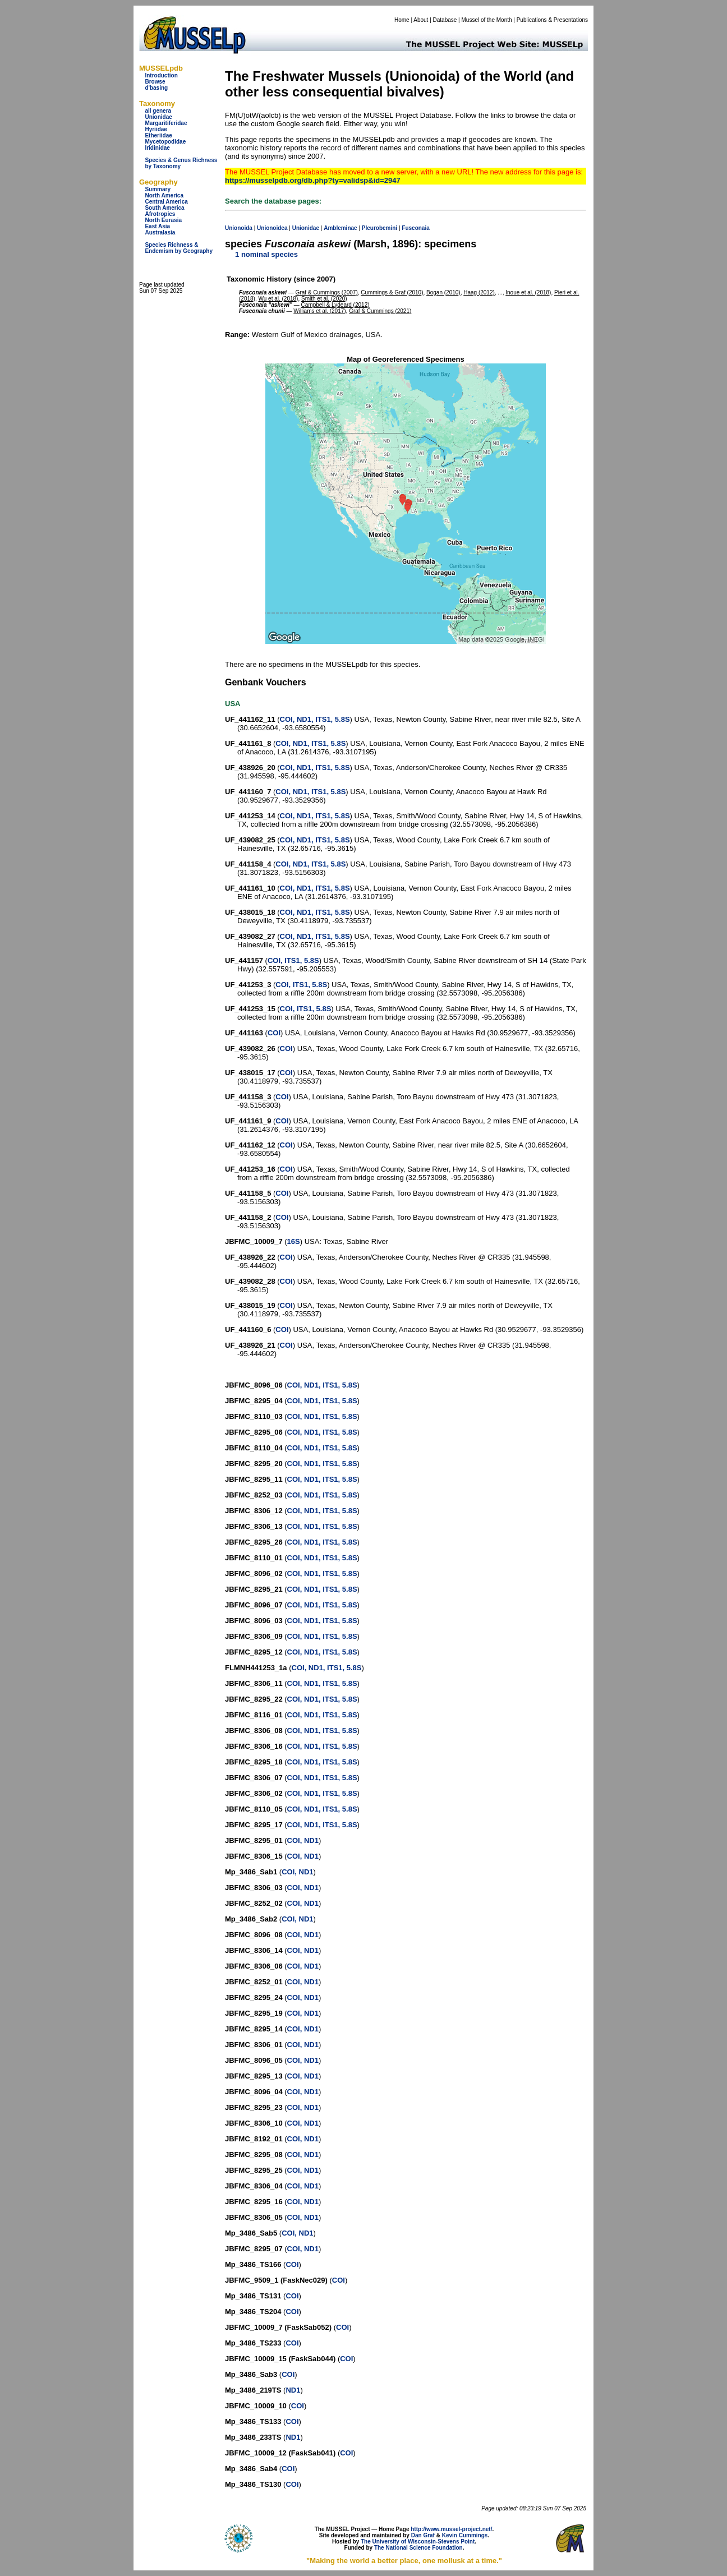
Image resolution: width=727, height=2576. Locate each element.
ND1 (293, 2390)
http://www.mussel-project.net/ (451, 2529)
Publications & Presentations (552, 20)
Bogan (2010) (443, 292)
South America (164, 208)
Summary (158, 189)
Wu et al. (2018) (278, 299)
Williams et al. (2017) (319, 311)
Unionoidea (272, 228)
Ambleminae (340, 228)
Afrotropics (160, 214)
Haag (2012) (479, 292)
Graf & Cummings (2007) (327, 292)
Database (445, 20)
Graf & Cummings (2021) (380, 311)
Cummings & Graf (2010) (392, 292)
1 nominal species (266, 254)
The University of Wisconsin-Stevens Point (418, 2541)
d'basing (156, 88)
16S (293, 1241)
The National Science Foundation (418, 2548)
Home (401, 20)
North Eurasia (163, 220)
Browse (155, 82)
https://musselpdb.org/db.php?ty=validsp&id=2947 (313, 180)
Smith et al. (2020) (324, 299)
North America (164, 195)
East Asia (157, 226)
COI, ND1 (303, 1840)
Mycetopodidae (165, 142)
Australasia (160, 232)
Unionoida (238, 228)
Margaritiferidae (166, 123)
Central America (166, 202)
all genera (158, 111)
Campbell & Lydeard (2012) (335, 305)
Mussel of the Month (487, 20)
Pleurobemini (379, 228)
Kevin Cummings (465, 2535)
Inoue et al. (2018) (528, 292)
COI (274, 1033)
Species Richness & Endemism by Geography (179, 248)
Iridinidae (157, 148)
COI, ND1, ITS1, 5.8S (315, 719)
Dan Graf (423, 2535)
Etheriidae (158, 135)
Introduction (161, 75)
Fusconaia (415, 228)
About (420, 20)
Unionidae (158, 117)
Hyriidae (156, 129)
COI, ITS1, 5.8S (293, 960)
